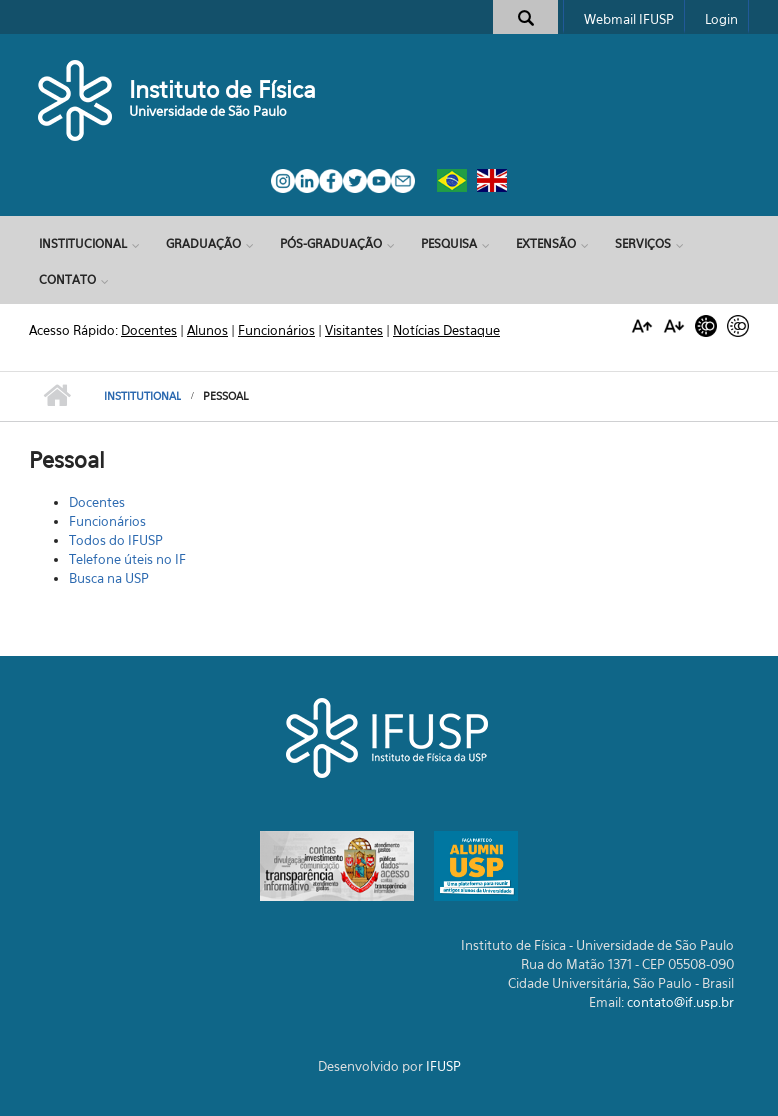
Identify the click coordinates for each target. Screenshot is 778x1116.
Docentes (97, 502)
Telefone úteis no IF (127, 559)
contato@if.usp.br (680, 1002)
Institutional (142, 396)
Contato (67, 279)
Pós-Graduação (331, 243)
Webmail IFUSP (629, 19)
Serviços (643, 243)
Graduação (203, 243)
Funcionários (107, 521)
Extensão (546, 243)
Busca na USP (109, 578)
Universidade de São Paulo (208, 111)
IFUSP (443, 1066)
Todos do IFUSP (116, 540)
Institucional (83, 243)
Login (721, 19)
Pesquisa (449, 243)
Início (56, 396)
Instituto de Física (222, 89)
